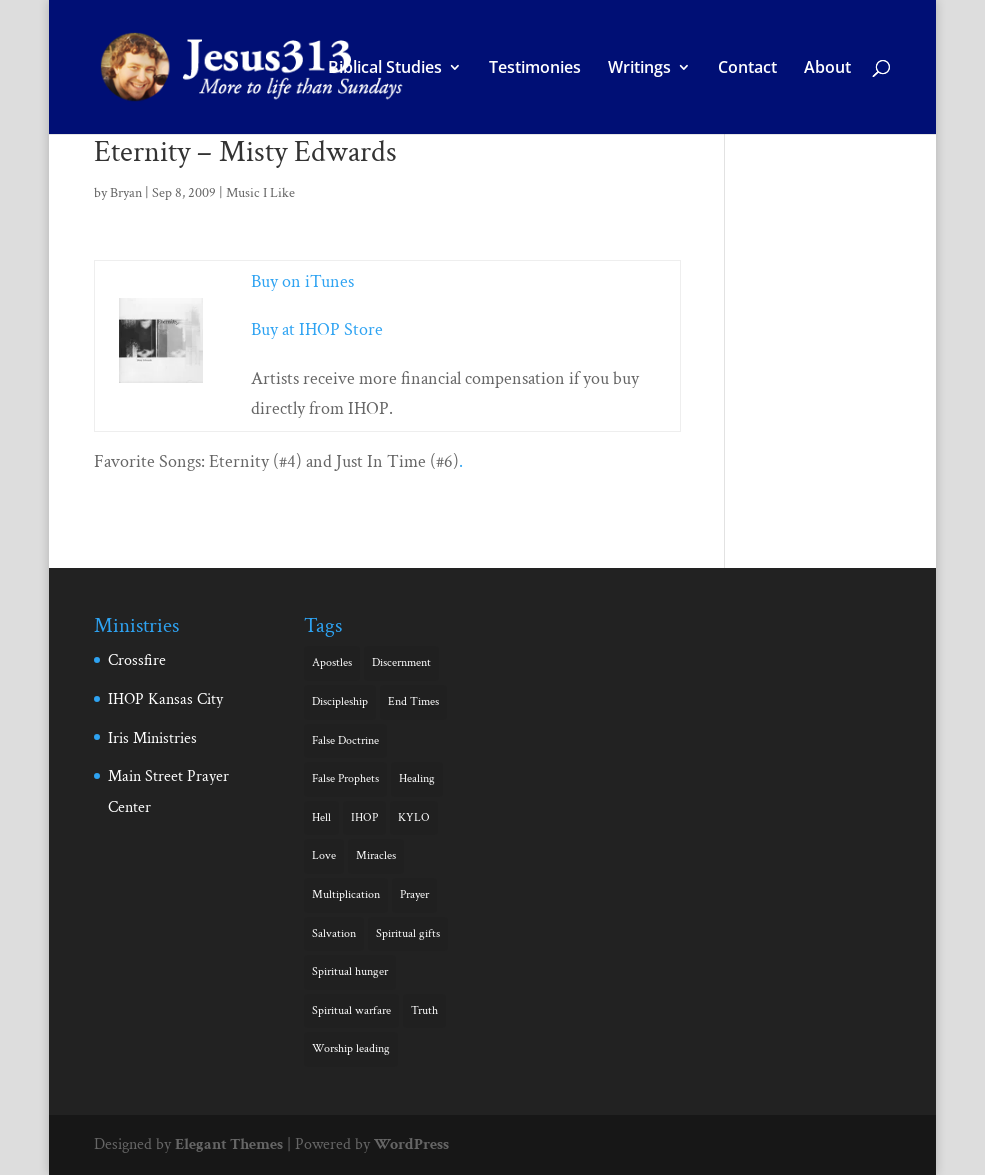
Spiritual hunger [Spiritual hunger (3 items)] (350, 971)
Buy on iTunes (302, 281)
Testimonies (535, 69)
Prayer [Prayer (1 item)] (414, 894)
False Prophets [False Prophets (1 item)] (345, 778)
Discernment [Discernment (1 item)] (401, 662)
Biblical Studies (385, 69)
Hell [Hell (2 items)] (321, 817)
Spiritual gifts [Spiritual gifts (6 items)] (408, 933)
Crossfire (137, 660)
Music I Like (260, 193)
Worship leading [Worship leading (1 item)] (351, 1048)
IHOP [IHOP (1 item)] (364, 817)
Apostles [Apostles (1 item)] (332, 662)
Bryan (126, 193)
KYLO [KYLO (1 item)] (414, 817)
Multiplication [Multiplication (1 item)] (346, 894)
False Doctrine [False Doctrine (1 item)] (345, 740)
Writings (639, 69)
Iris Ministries (152, 738)
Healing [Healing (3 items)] (417, 778)
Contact (747, 69)
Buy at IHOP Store (317, 329)
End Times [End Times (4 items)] (413, 701)
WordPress (411, 1144)
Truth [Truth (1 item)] (424, 1010)
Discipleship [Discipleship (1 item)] (340, 701)
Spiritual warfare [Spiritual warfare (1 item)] (351, 1010)
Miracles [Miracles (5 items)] (376, 855)
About (827, 69)
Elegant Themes (229, 1144)
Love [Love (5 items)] (324, 855)
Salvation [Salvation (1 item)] (334, 933)
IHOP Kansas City (165, 699)
